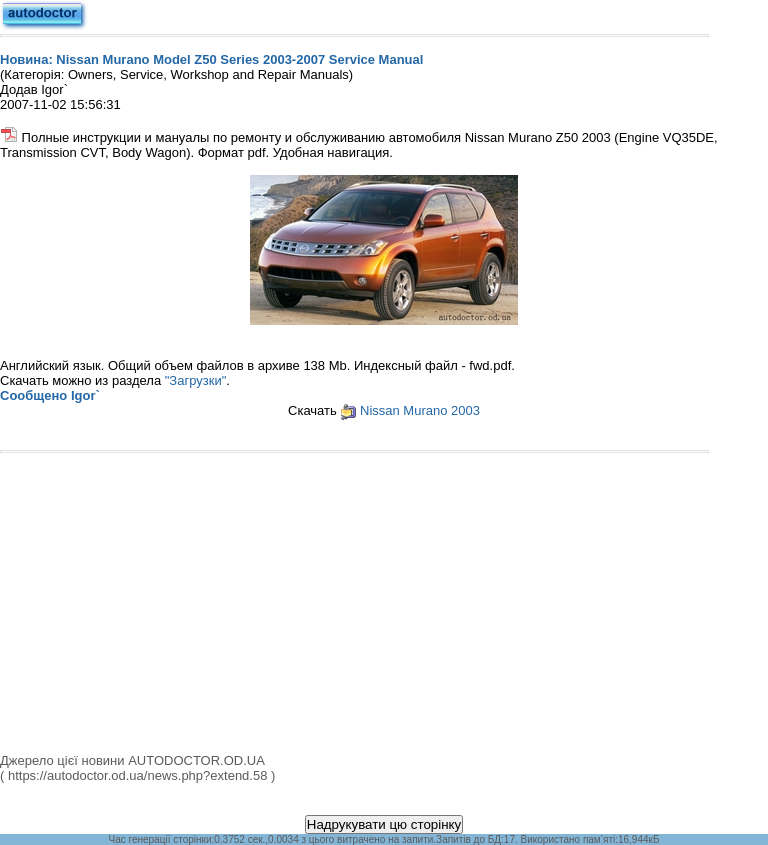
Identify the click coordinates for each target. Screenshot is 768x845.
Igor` (85, 395)
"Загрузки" (196, 380)
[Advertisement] (384, 603)
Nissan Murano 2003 (420, 410)
